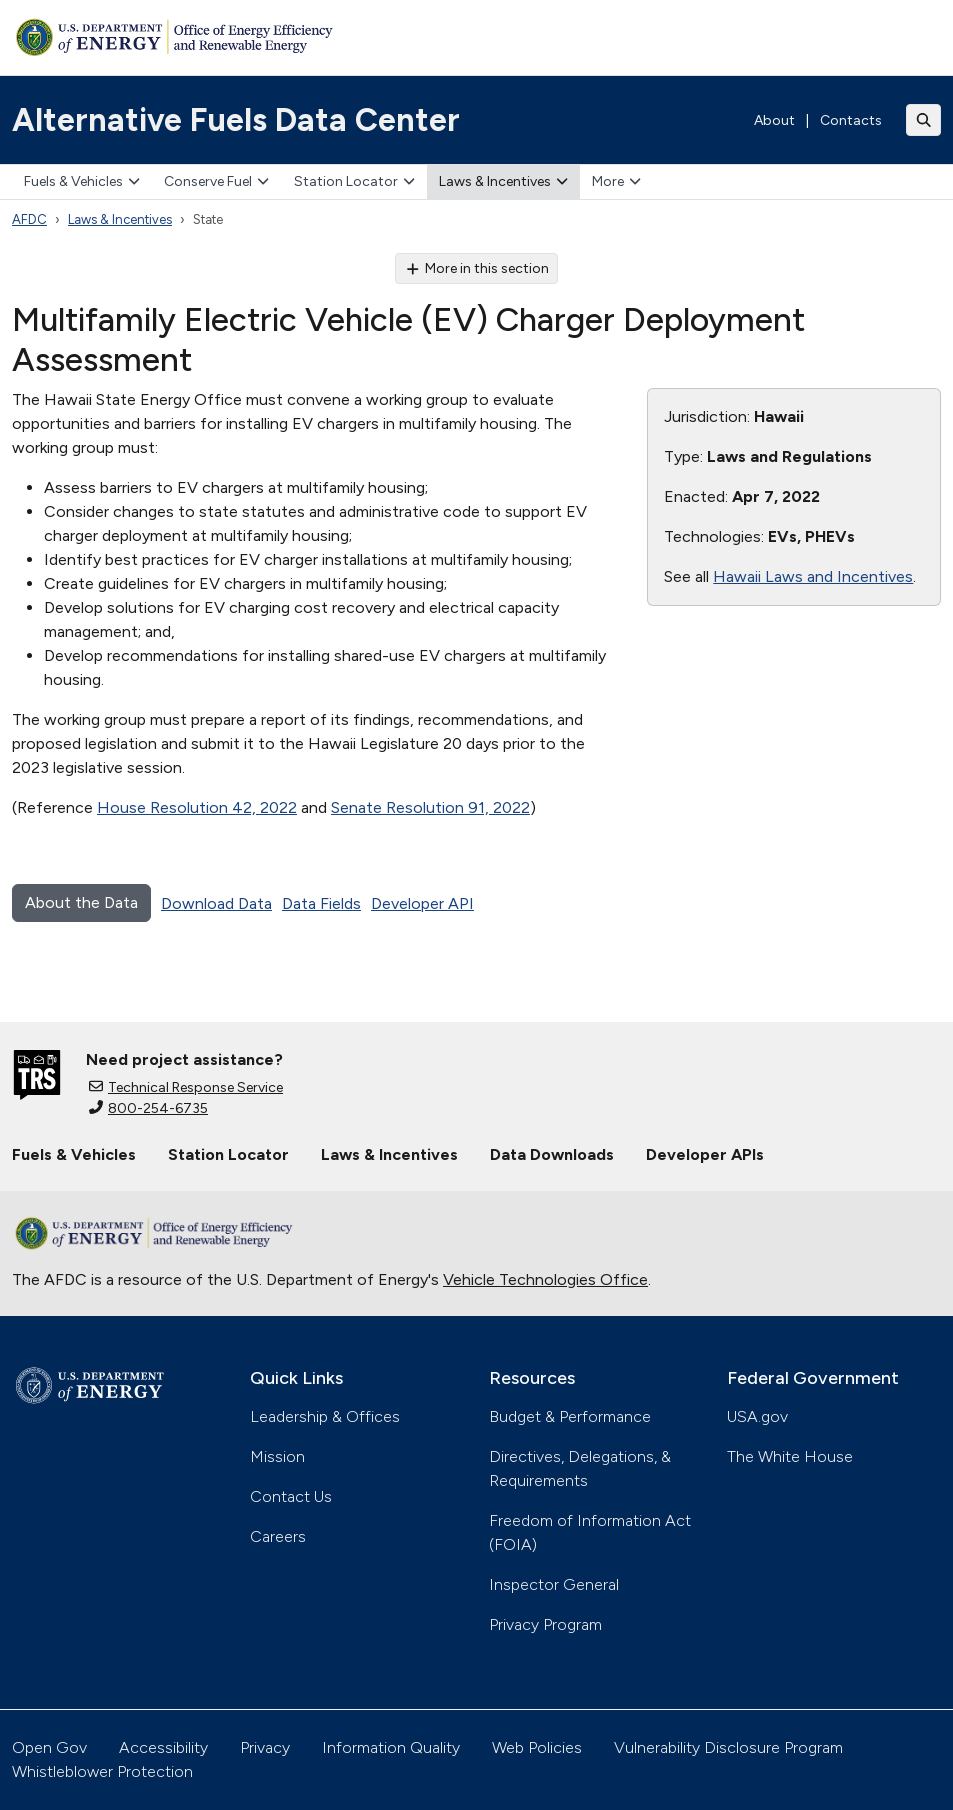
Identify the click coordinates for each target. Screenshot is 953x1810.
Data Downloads (552, 1154)
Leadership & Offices (325, 1416)
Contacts (851, 120)
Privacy (265, 1747)
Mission (277, 1456)
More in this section (476, 268)
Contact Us (291, 1496)
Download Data (216, 903)
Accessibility (163, 1747)
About (774, 120)
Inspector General (554, 1584)
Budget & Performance (570, 1416)
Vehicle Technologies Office (545, 1279)
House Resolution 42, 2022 (197, 807)
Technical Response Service (186, 1087)
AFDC (29, 219)
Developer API (422, 903)
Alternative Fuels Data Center (236, 120)
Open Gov (49, 1747)
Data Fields (321, 903)
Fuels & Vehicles (82, 181)
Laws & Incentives (503, 181)
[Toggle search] (924, 120)
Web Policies (537, 1747)
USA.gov (757, 1416)
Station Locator (354, 181)
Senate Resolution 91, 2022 (430, 807)
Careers (278, 1536)
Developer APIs (705, 1154)
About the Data (81, 902)
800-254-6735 (148, 1108)
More (616, 181)
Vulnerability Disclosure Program (728, 1747)
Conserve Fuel (216, 181)
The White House (790, 1456)
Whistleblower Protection (102, 1771)
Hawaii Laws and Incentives (813, 576)
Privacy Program (545, 1624)
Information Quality (391, 1747)
